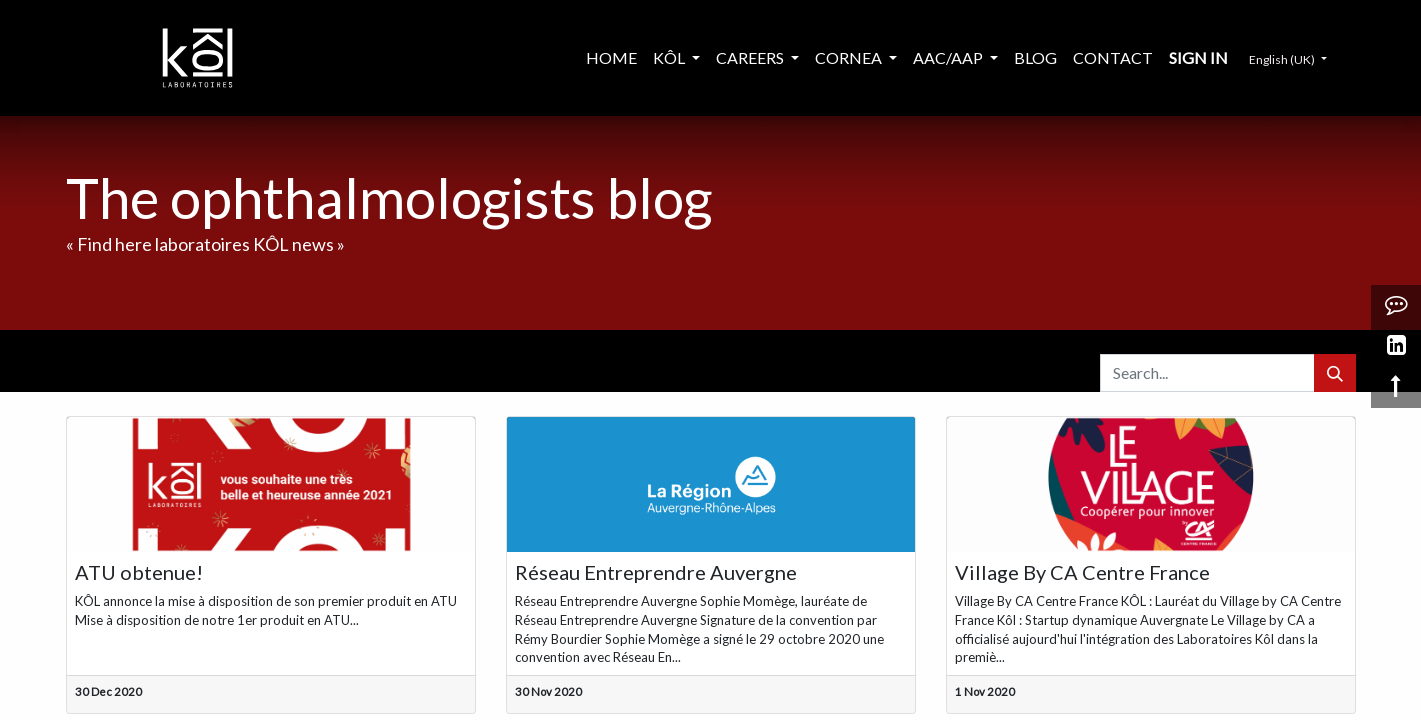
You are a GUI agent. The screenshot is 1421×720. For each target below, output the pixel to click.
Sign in (1198, 57)
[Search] (1335, 373)
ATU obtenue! (139, 572)
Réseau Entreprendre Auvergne (656, 572)
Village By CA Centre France (1082, 572)
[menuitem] (611, 58)
